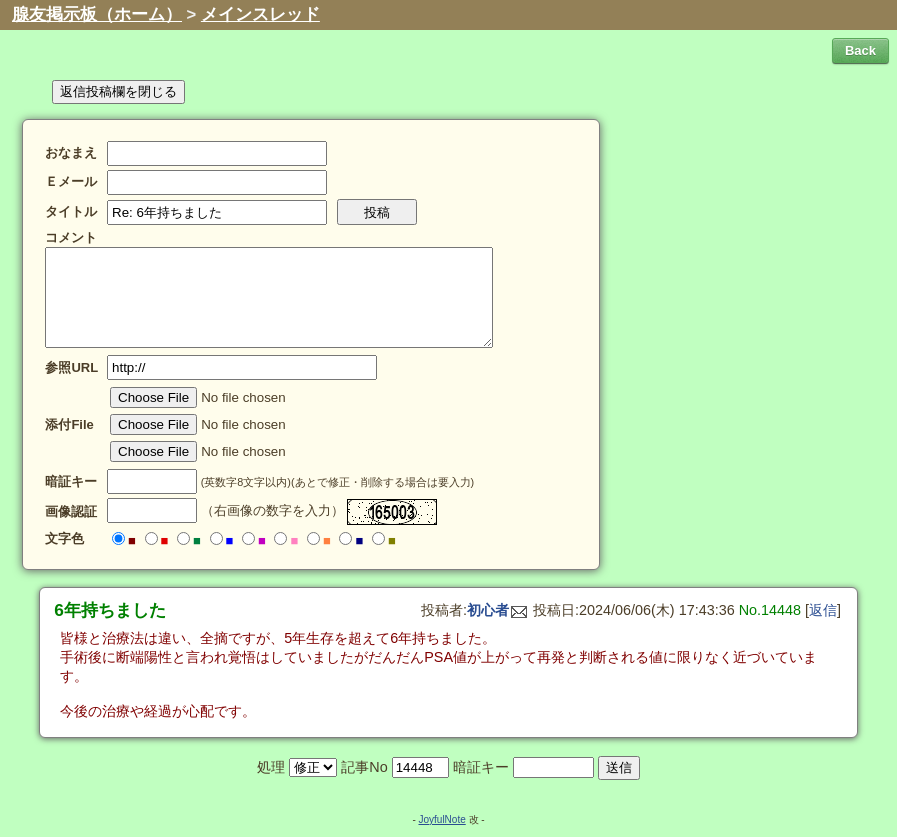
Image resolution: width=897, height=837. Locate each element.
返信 (823, 610)
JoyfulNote (441, 819)
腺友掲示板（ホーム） (97, 14)
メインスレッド (260, 14)
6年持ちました (110, 610)
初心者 (497, 610)
